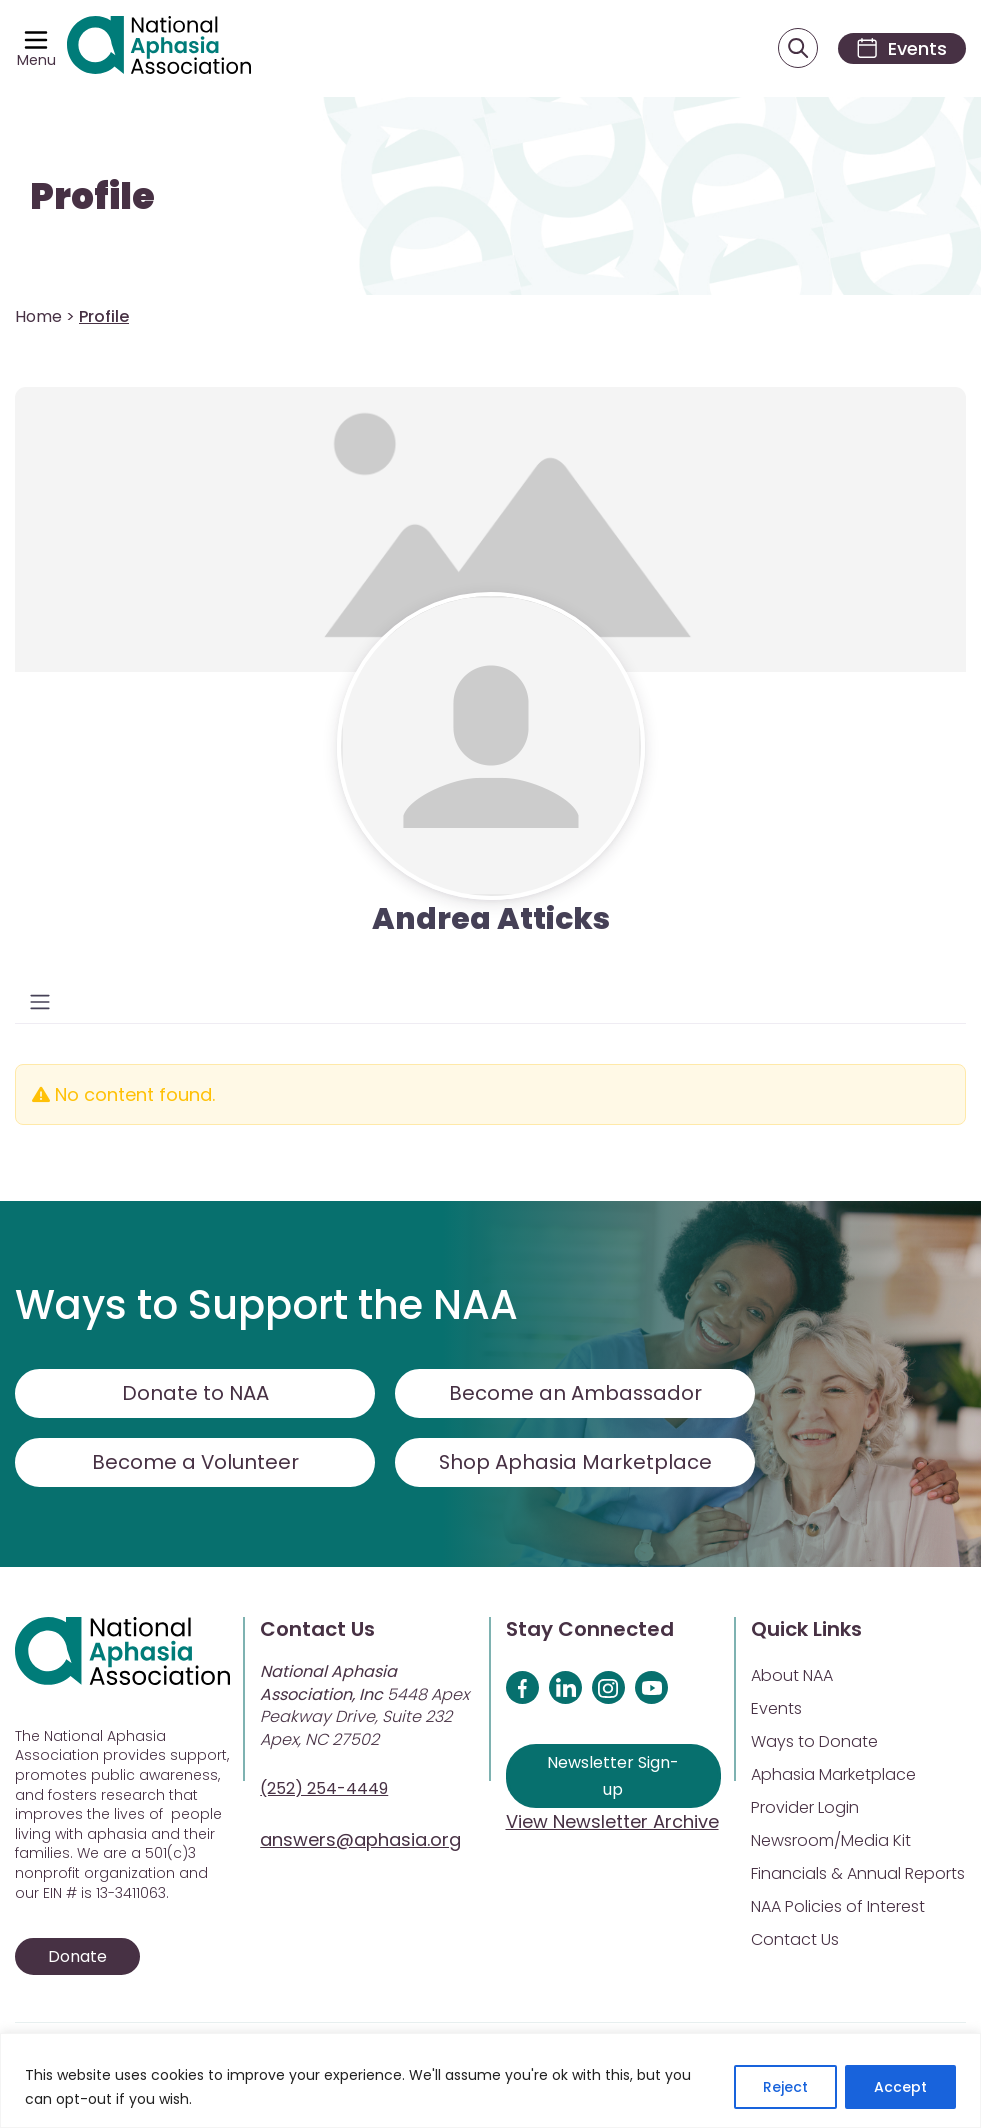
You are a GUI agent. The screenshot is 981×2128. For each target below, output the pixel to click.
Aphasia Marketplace (833, 1775)
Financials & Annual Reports (858, 1874)
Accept (900, 2087)
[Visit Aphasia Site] (160, 49)
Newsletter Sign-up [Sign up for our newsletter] (613, 1777)
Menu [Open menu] (36, 60)
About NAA (792, 1676)
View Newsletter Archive (612, 1822)
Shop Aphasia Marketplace (575, 1463)
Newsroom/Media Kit (831, 1841)
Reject (785, 2087)
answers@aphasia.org (360, 1840)
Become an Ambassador (575, 1394)
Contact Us (795, 1940)
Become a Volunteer (195, 1463)
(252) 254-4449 (324, 1789)
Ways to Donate (814, 1742)
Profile (92, 197)
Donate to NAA (195, 1394)
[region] (490, 2080)
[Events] (899, 48)
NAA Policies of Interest (838, 1907)
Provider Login (805, 1808)
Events (776, 1709)
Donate (77, 1957)
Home (38, 317)
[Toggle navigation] (40, 1003)
